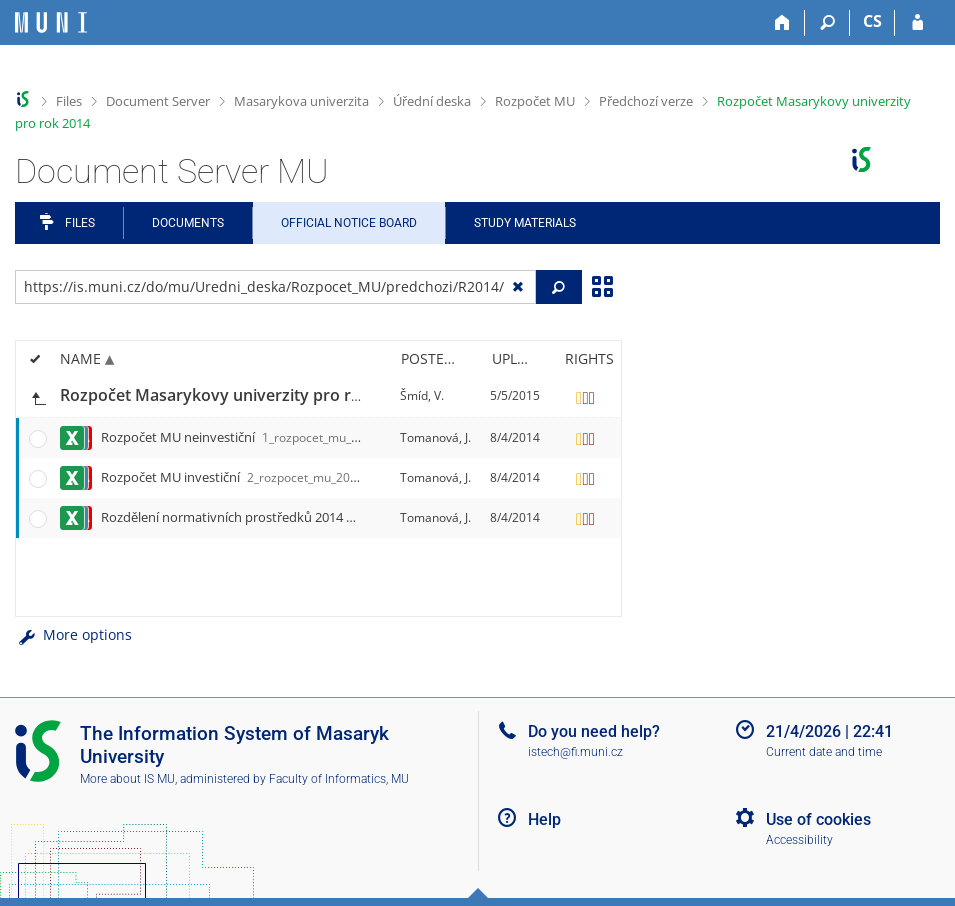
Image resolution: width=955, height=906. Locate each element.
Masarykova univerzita (301, 101)
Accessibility (799, 840)
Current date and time (824, 752)
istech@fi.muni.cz (575, 752)
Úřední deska (432, 101)
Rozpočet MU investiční (287, 477)
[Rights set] (586, 396)
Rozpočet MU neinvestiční (295, 437)
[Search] (827, 23)
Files (69, 101)
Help (544, 819)
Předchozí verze (646, 101)
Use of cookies (818, 819)
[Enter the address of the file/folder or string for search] (275, 287)
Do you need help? (594, 731)
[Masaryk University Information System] (51, 22)
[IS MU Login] (917, 23)
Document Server (158, 101)
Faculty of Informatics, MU (339, 779)
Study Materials (525, 223)
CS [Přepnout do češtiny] (872, 21)
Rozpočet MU (535, 101)
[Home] (782, 23)
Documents (188, 223)
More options (73, 634)
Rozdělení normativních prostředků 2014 (361, 517)
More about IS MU (127, 779)
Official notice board (349, 223)
